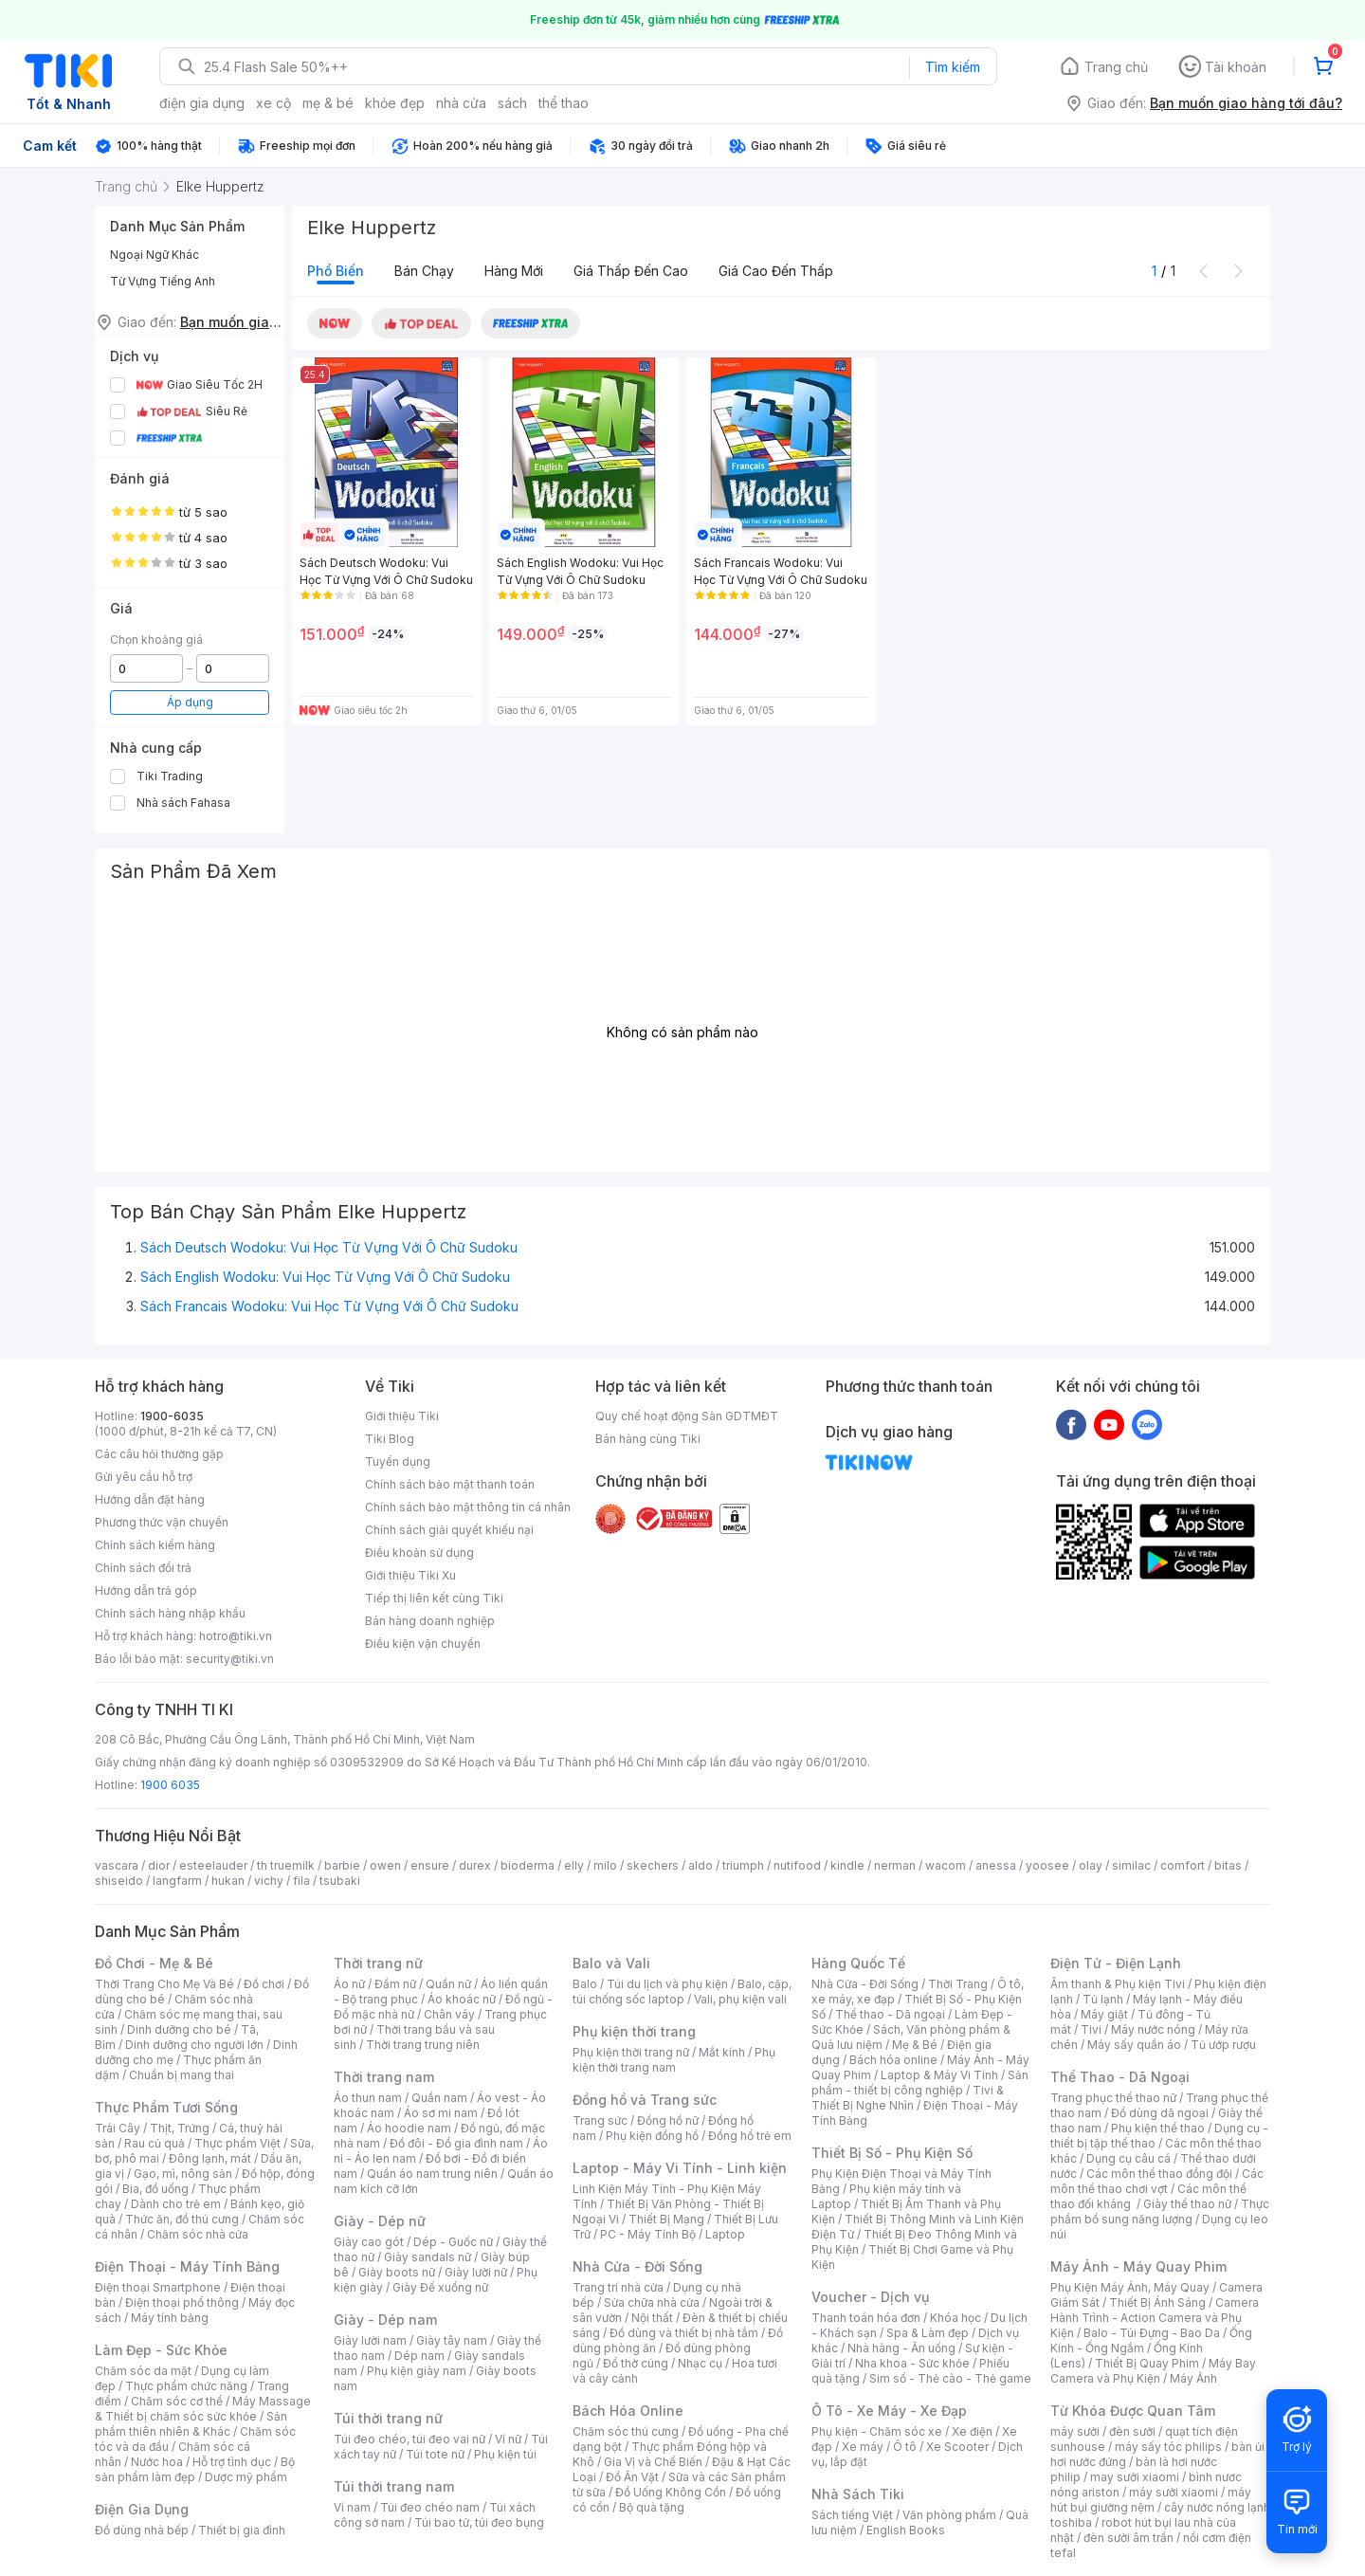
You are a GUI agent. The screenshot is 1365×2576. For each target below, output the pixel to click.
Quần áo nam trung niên (432, 2173)
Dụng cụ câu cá (1128, 2158)
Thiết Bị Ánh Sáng (1157, 2302)
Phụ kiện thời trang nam (674, 2059)
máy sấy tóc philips (1168, 2446)
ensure (429, 1865)
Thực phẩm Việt (237, 2143)
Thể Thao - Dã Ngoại (1120, 2077)
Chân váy (449, 2014)
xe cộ (273, 103)
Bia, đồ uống (155, 2189)
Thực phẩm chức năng (186, 2386)
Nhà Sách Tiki (857, 2494)
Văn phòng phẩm (949, 2515)
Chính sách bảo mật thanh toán (450, 1484)
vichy (268, 1880)
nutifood (797, 1865)
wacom (945, 1865)
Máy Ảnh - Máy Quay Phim (1138, 2266)
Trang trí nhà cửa (618, 2287)
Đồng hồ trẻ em (750, 2135)
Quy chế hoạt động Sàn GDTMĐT (686, 1416)
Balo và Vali (611, 1963)
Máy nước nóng (1153, 2029)
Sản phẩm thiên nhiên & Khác (191, 2424)
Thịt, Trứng (179, 2128)
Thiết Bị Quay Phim (1147, 2363)
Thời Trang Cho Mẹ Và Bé (164, 1984)
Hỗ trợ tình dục (231, 2462)
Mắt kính (722, 2052)
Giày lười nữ (476, 2272)
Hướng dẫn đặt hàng (150, 1499)
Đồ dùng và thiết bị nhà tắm (684, 2333)
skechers (653, 1865)
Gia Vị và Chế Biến (653, 2462)
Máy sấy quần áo (1134, 2044)
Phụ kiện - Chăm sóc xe (876, 2431)
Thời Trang (958, 1984)
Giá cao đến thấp (776, 271)
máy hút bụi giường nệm (1150, 2499)
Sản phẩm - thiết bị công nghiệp (919, 2082)
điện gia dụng (202, 103)
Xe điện (972, 2431)
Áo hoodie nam (409, 2128)
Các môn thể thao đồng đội (1159, 2173)
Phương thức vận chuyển (161, 1522)
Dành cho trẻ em (176, 2204)
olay (1090, 1865)
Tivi (1091, 2029)
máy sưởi (1075, 2431)
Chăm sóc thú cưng (626, 2431)
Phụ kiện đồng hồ (652, 2135)
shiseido (119, 1880)
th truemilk (286, 1865)
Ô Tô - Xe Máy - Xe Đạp (889, 2410)
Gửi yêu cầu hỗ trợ (143, 1477)
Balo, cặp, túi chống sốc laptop (682, 1991)
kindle (847, 1865)
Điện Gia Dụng (142, 2509)
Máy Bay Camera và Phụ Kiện (1153, 2370)
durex (475, 1865)
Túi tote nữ (435, 2454)
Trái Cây (117, 2128)
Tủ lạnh (1103, 1999)
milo (605, 1865)
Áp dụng (190, 702)
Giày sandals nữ (427, 2257)
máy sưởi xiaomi (1173, 2492)
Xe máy (862, 2446)
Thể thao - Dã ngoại (890, 2014)
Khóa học (955, 2318)
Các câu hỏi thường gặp (159, 1454)
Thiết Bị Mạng (666, 2219)
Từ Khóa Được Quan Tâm (1132, 2410)
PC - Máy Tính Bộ (648, 2234)
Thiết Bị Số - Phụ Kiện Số (892, 2153)
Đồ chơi (264, 1984)
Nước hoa (157, 2462)
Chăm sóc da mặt (143, 2371)
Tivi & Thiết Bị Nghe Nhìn (907, 2097)
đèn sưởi (1132, 2431)
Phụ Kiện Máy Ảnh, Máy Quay (1130, 2287)
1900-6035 (172, 1416)
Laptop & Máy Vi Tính (939, 2075)
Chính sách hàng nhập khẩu (170, 1613)
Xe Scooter (957, 2446)
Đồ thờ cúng (635, 2363)
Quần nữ (448, 1984)
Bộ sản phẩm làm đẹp (195, 2469)
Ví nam (352, 2507)
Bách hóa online (893, 2060)
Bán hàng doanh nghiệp (430, 1621)
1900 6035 (170, 1785)
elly (574, 1865)
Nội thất (652, 2318)
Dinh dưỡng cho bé (179, 2029)
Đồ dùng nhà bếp (142, 2530)
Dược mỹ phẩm (246, 2477)
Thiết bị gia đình (241, 2530)
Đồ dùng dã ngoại (1160, 2113)
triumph (743, 1865)
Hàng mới (513, 271)
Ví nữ (508, 2439)
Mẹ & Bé (914, 2044)
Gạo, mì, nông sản (183, 2173)
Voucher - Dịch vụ (870, 2297)
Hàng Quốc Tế (858, 1963)
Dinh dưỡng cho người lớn (194, 2044)
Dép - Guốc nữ (453, 2242)
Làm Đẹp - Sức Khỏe (161, 2350)
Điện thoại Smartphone (158, 2287)
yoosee (1047, 1865)
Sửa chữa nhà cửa (652, 2302)
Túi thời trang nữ (388, 2418)
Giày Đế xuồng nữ (440, 2287)
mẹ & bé (328, 103)
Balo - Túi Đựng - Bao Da (1151, 2333)
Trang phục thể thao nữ (1113, 2098)
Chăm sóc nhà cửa (197, 2234)
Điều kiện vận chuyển (423, 1643)
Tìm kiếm (952, 67)
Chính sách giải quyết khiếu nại (449, 1530)
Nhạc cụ (700, 2363)
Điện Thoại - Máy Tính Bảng (187, 2266)
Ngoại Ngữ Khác (154, 254)
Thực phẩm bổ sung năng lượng (1159, 2211)
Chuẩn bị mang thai (181, 2075)
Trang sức (600, 2120)
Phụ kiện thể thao (1158, 2128)
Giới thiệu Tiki (402, 1416)
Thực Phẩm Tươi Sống (166, 2107)
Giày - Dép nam (385, 2319)
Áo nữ (349, 1984)
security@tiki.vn (230, 1659)
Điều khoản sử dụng (419, 1552)
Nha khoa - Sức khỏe (912, 2363)
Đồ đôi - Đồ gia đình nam (456, 2143)
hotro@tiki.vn (235, 1636)
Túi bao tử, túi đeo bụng (479, 2522)
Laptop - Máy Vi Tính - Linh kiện (680, 2168)
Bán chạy (424, 271)
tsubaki (339, 1880)
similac (1131, 1865)
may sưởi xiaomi (1134, 2477)
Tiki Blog (389, 1439)
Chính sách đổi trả (143, 1568)
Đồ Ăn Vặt (632, 2477)
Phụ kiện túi (505, 2454)
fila (301, 1880)
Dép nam (419, 2355)
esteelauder (213, 1865)
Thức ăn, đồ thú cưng (182, 2219)
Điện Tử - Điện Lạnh (1115, 1963)
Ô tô (905, 2446)
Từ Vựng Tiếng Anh (162, 281)
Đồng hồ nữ (668, 2120)
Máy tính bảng (170, 2318)
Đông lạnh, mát (210, 2158)
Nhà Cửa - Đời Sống (637, 2266)
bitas (1228, 1865)
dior (159, 1865)
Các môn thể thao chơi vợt (1157, 2181)
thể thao (563, 103)
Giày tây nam (451, 2340)
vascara (116, 1865)
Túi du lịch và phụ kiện (667, 1984)
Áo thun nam (368, 2098)
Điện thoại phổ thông (182, 2302)
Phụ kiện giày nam (416, 2371)
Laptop (725, 2234)
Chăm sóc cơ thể (177, 2401)
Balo (585, 1984)
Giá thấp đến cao (630, 271)
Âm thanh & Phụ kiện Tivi (1117, 1984)
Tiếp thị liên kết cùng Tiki (434, 1598)
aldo (700, 1865)
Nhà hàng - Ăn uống (901, 2348)
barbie (342, 1865)
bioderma (527, 1865)
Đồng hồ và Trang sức (645, 2100)
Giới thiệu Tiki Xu (410, 1575)
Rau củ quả (154, 2143)
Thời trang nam (384, 2077)
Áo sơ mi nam (441, 2113)
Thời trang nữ (378, 1963)
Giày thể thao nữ (1187, 2204)
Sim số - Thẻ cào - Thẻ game (950, 2378)
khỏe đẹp (395, 103)
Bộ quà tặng (651, 2507)
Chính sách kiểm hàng (155, 1545)
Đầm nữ (395, 1984)
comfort (1182, 1865)
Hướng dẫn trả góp (146, 1590)
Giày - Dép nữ (380, 2221)
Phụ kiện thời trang (634, 2031)
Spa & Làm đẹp (927, 2333)
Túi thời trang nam (394, 2486)
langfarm (177, 1880)
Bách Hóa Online (628, 2410)
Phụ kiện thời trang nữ (631, 2052)
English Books (905, 2530)
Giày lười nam (370, 2340)
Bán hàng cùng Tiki (648, 1439)
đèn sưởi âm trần (1128, 2537)
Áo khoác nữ (462, 1999)
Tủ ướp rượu (1223, 2044)
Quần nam (439, 2098)
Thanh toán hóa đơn (865, 2318)
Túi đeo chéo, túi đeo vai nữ (409, 2439)
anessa (995, 1865)
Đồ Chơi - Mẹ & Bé (154, 1963)
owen (385, 1865)
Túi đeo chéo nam (430, 2507)
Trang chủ (1116, 67)
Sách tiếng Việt (852, 2515)
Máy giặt (1104, 2014)
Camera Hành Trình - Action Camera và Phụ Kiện (1154, 2317)
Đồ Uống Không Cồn (670, 2492)
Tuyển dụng (397, 1461)
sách (512, 103)
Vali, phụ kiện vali (740, 1999)
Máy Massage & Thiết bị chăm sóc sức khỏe (203, 2408)
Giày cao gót (369, 2242)
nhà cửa (461, 103)
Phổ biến (335, 271)
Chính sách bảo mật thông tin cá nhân (468, 1507)
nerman (895, 1865)
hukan (228, 1880)
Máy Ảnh (1193, 2378)
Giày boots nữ (396, 2272)
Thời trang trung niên (423, 2044)
